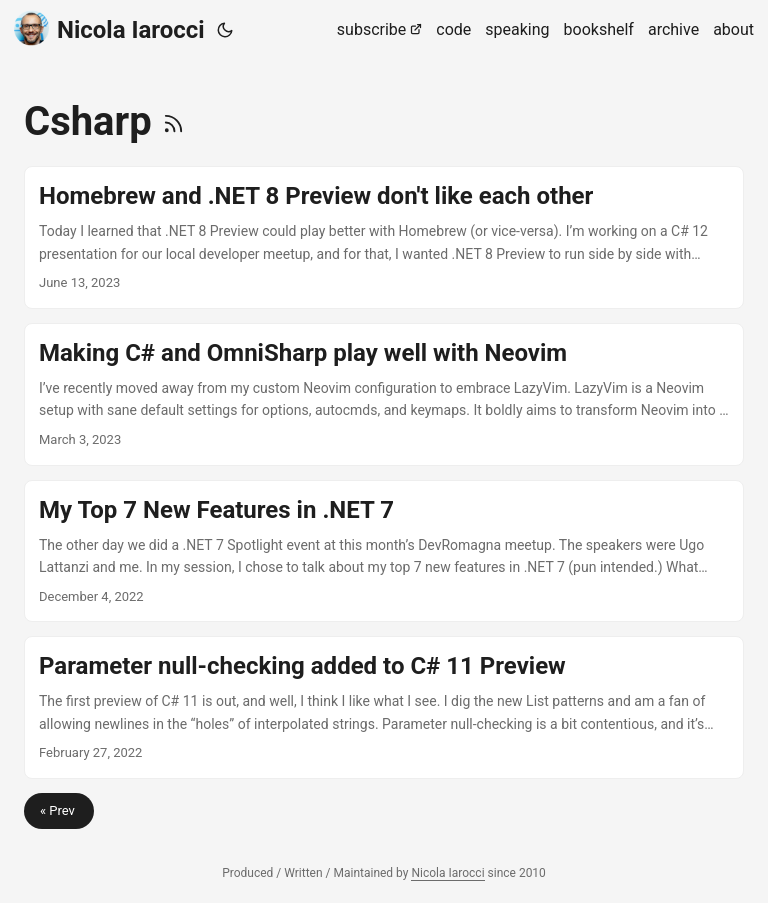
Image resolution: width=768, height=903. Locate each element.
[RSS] (173, 121)
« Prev (59, 810)
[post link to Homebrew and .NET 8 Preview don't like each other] (384, 237)
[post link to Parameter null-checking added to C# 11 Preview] (384, 707)
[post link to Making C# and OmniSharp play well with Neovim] (384, 394)
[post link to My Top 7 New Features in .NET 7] (384, 551)
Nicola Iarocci (109, 28)
